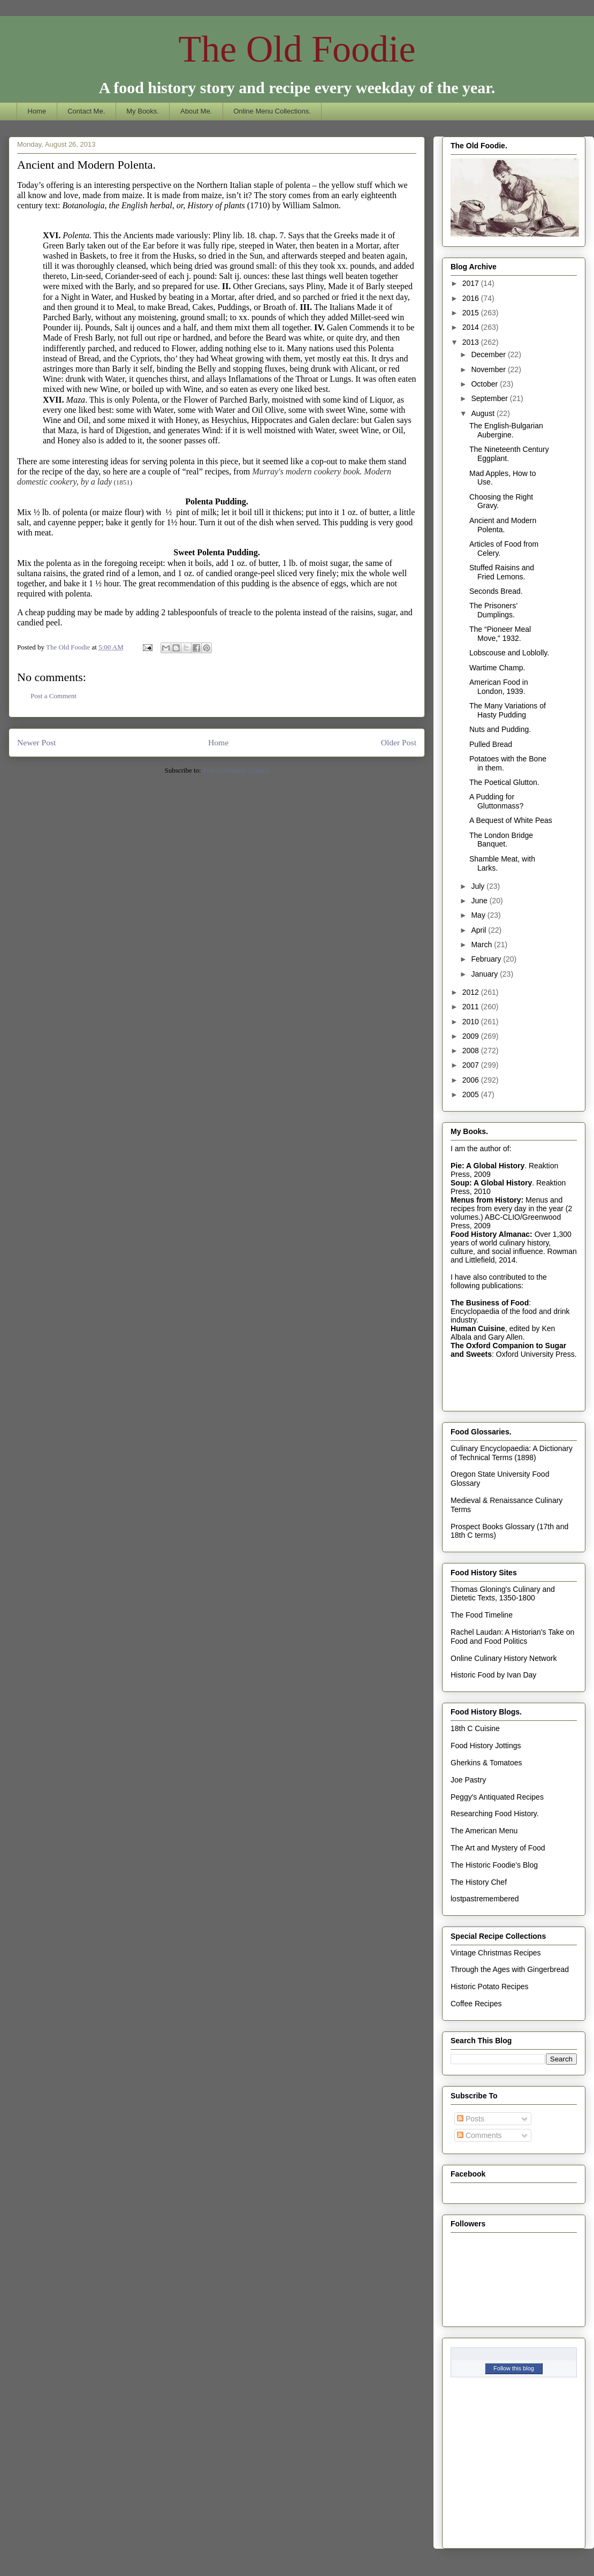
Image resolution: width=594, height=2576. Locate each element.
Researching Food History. (495, 1813)
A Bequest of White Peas (510, 820)
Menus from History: (487, 1200)
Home (37, 111)
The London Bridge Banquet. (501, 840)
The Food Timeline (482, 1615)
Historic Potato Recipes (490, 1986)
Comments (479, 2135)
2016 (471, 298)
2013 (471, 342)
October (485, 384)
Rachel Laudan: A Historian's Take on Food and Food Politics (512, 1636)
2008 (471, 1050)
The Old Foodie (296, 49)
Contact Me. (86, 111)
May (479, 915)
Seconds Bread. (496, 591)
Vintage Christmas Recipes (496, 1952)
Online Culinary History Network (504, 1658)
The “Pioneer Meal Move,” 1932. (500, 634)
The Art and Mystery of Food (498, 1848)
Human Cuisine (478, 1328)
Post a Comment (54, 696)
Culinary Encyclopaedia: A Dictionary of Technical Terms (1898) (512, 1453)
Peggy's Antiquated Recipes (497, 1797)
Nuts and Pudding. (500, 729)
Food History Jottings (486, 1745)
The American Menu (484, 1830)
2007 (471, 1065)
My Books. (142, 111)
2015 (471, 312)
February (487, 959)
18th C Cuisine (475, 1728)
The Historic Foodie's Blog (494, 1865)
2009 (471, 1036)
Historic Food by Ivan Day (493, 1675)
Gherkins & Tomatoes (486, 1762)
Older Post (398, 742)
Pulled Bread (490, 744)
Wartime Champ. (497, 667)
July (478, 886)
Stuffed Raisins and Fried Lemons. (501, 572)
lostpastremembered (485, 1898)
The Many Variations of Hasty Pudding (507, 710)
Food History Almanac (490, 1234)
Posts (470, 2118)
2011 (471, 1006)
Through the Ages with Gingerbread (510, 1969)
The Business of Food (490, 1302)
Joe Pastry (468, 1780)
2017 (471, 283)
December (489, 354)
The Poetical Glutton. (504, 782)
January (485, 974)
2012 (471, 992)
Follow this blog (513, 2368)
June (480, 900)
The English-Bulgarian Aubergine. (506, 430)
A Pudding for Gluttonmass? (496, 801)
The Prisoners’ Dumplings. (493, 610)
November (489, 369)
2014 (471, 327)
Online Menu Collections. (272, 111)
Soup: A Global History (491, 1183)
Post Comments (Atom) (236, 770)
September (490, 398)
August (483, 413)
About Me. (196, 111)
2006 (471, 1080)
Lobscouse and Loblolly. (509, 652)
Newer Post (36, 742)
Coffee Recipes (476, 2003)
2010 (471, 1021)
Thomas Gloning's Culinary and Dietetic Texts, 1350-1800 (503, 1594)
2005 (471, 1094)
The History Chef (479, 1882)
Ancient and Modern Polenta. (502, 525)
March (482, 944)
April (479, 930)
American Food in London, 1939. (498, 687)
